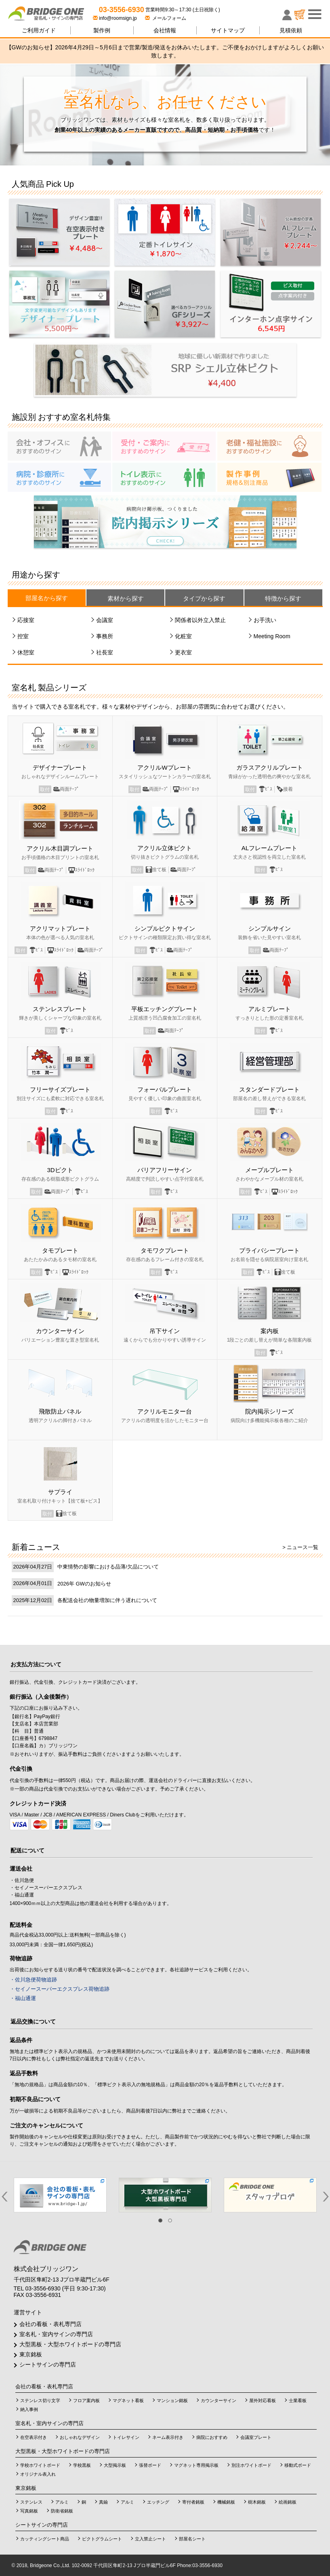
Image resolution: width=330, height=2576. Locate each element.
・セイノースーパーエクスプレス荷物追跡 (59, 1989)
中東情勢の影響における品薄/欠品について (108, 1567)
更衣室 (183, 652)
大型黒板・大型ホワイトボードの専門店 (70, 2344)
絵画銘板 (287, 2502)
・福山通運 (23, 1998)
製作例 (101, 30)
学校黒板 (82, 2465)
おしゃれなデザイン (80, 2437)
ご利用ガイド (39, 30)
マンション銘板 (172, 2400)
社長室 (104, 652)
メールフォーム (166, 18)
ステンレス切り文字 (40, 2400)
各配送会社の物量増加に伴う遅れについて (107, 1600)
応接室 (25, 620)
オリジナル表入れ (38, 2474)
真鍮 (103, 2502)
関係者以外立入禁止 (200, 620)
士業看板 (298, 2400)
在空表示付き (33, 2437)
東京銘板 (30, 2354)
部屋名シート (192, 2538)
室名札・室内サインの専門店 (56, 2334)
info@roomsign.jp (115, 18)
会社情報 (164, 30)
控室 (23, 636)
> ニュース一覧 (300, 1547)
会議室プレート (255, 2437)
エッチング (158, 2502)
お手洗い (265, 620)
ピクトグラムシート (102, 2538)
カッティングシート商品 (44, 2538)
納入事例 (29, 2409)
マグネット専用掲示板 (196, 2465)
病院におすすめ (211, 2437)
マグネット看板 (128, 2400)
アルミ (62, 2502)
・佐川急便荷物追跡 (33, 1980)
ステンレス (31, 2502)
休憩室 (25, 652)
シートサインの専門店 (47, 2364)
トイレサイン (126, 2437)
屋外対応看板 (262, 2400)
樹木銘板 (257, 2502)
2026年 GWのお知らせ (84, 1584)
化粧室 (183, 636)
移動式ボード (297, 2465)
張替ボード (150, 2465)
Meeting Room (272, 636)
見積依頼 (291, 30)
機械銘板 (226, 2502)
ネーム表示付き (167, 2437)
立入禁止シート (150, 2538)
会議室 (104, 620)
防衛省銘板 (62, 2510)
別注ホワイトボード (251, 2465)
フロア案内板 (86, 2400)
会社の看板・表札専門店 (50, 2324)
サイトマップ (228, 30)
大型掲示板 (115, 2465)
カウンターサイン (218, 2400)
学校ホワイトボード (40, 2465)
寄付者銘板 (193, 2502)
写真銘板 (29, 2510)
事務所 (104, 636)
